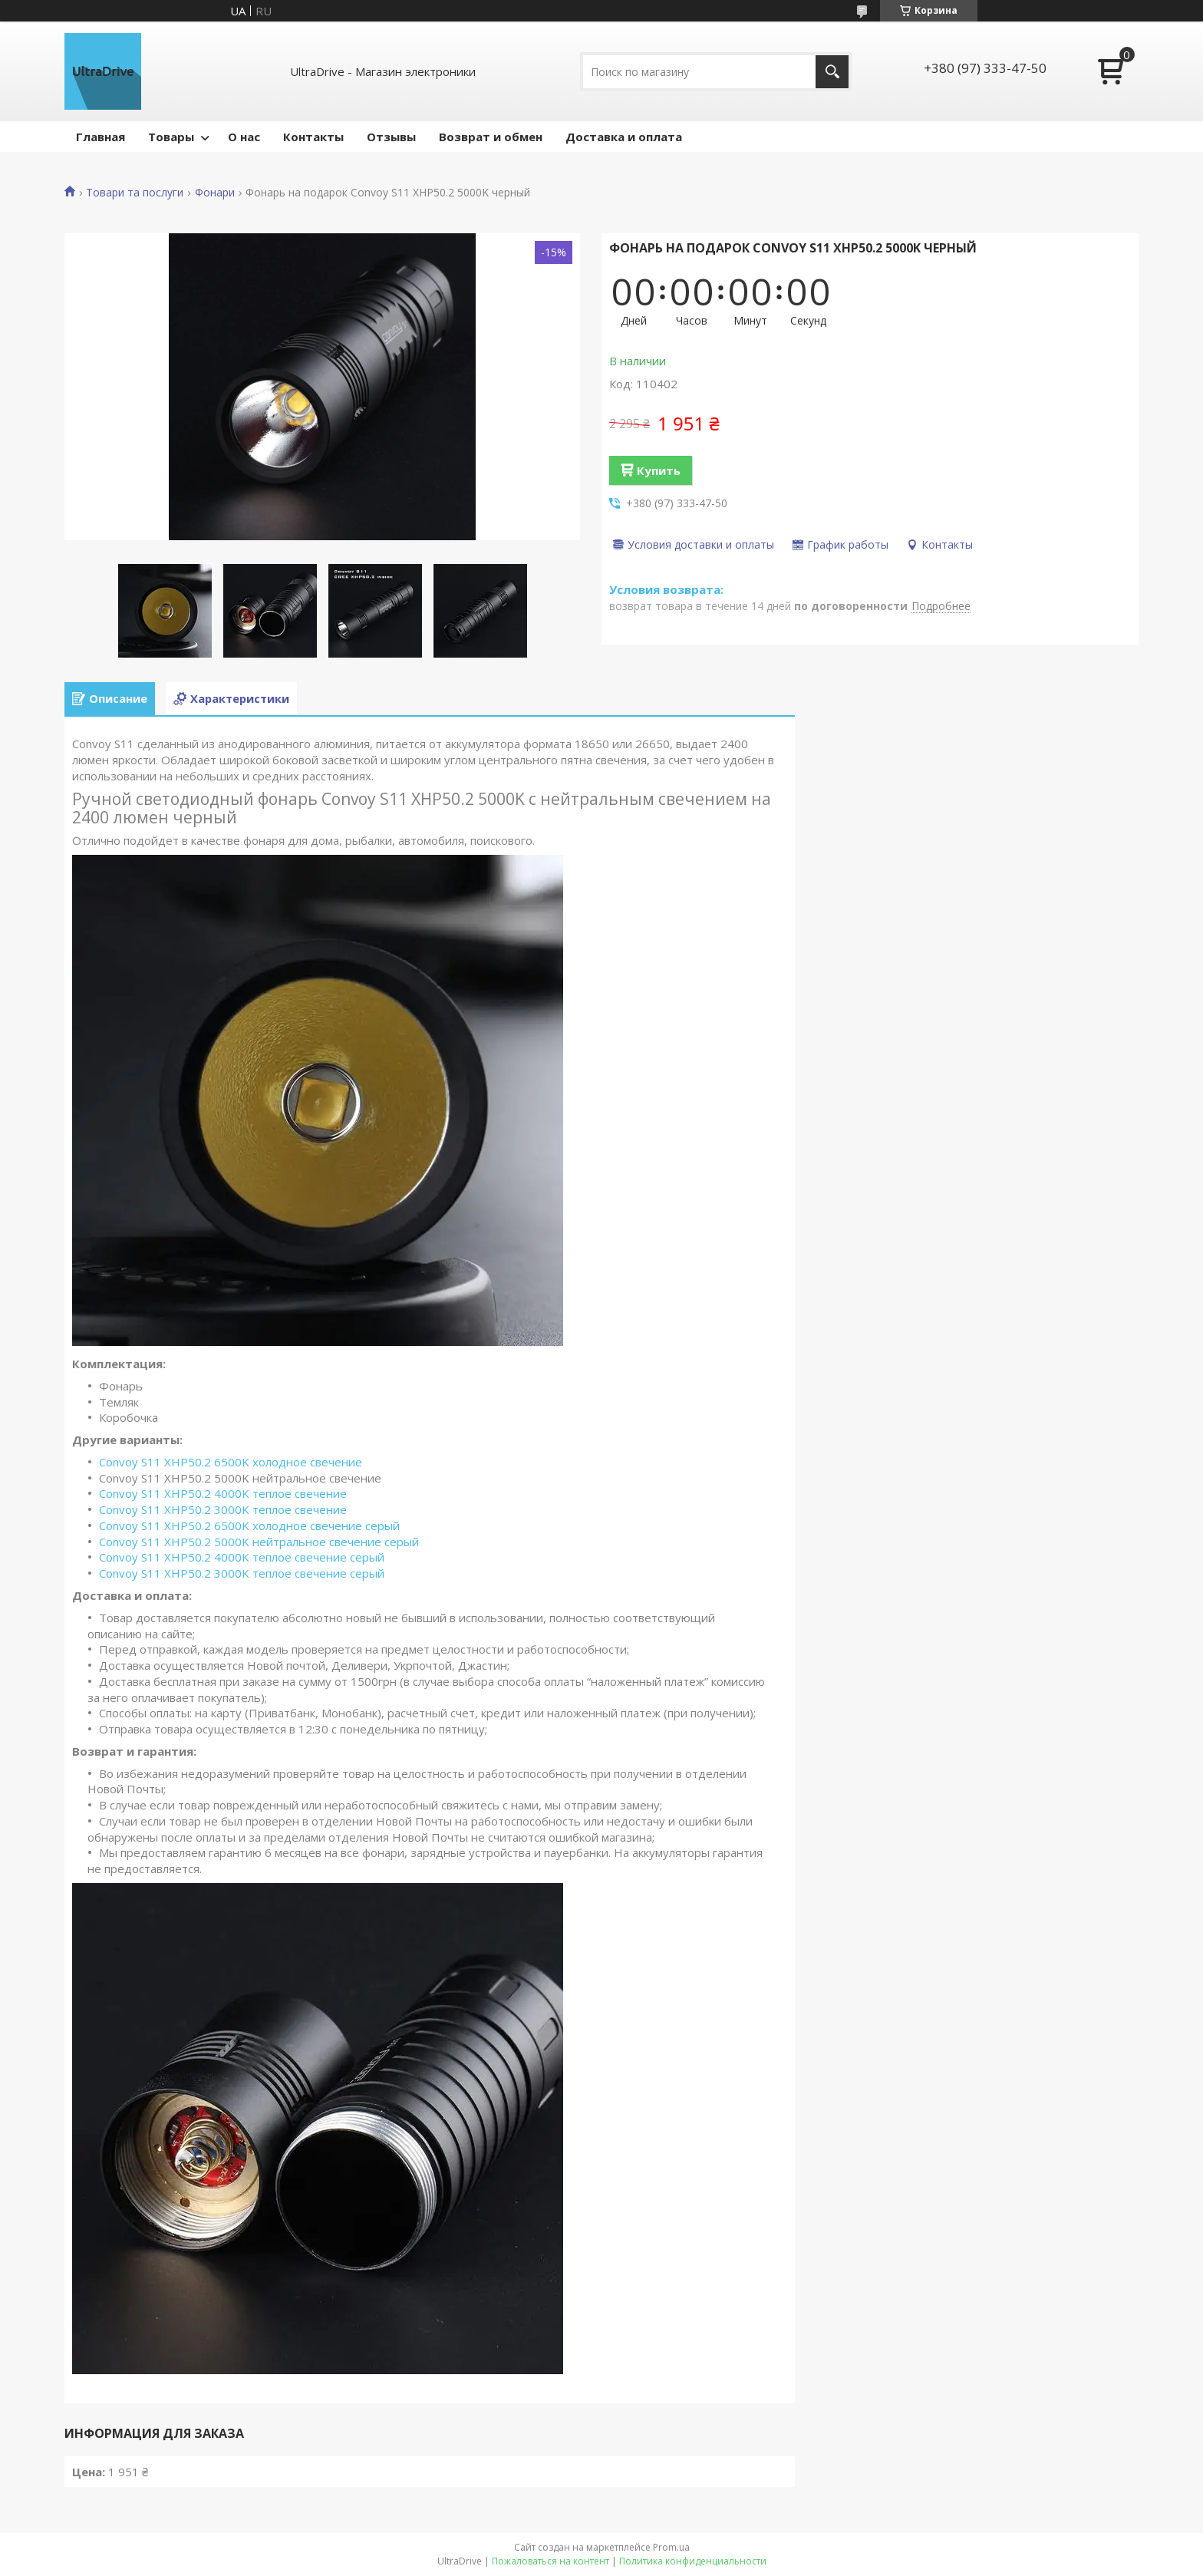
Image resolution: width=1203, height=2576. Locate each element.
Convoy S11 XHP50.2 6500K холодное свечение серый (249, 1525)
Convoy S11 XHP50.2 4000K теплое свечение (223, 1493)
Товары (171, 136)
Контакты (313, 136)
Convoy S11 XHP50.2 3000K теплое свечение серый (241, 1573)
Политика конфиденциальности (692, 2561)
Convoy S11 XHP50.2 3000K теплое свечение (223, 1509)
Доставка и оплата (623, 136)
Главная (100, 136)
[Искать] (832, 71)
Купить (659, 470)
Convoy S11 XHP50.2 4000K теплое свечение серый (241, 1557)
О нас (244, 136)
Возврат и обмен (490, 136)
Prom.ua (671, 2547)
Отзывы (391, 136)
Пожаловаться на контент (550, 2561)
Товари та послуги (134, 193)
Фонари (215, 193)
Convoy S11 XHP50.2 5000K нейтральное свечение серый (259, 1541)
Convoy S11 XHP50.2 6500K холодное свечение (230, 1461)
